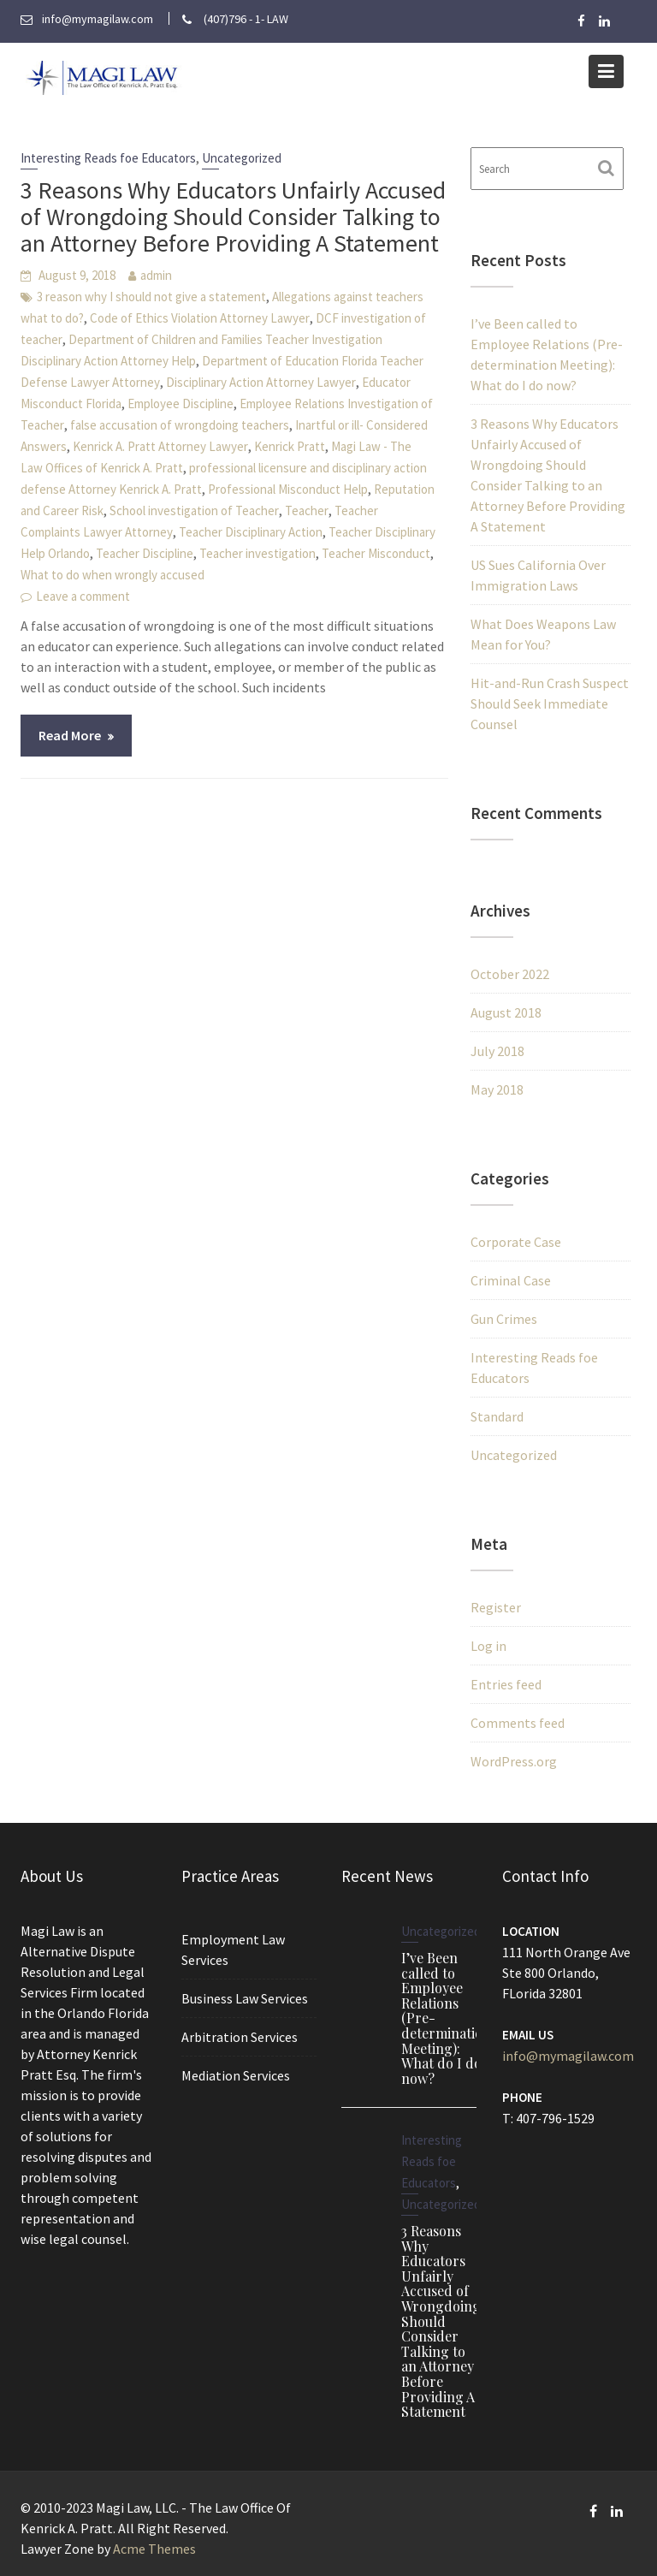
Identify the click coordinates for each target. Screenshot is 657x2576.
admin (156, 275)
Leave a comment (83, 596)
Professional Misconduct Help (288, 489)
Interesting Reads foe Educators (108, 158)
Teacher (306, 510)
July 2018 (497, 1050)
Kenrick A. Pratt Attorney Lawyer (160, 446)
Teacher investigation (257, 553)
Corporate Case (516, 1241)
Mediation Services (235, 2074)
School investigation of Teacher (194, 510)
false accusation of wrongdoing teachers (179, 425)
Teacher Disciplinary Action (251, 532)
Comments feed (518, 1722)
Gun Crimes (504, 1318)
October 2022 (510, 973)
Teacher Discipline (144, 553)
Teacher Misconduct (376, 553)
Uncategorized (241, 158)
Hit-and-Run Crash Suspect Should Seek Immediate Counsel (550, 703)
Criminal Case (511, 1280)
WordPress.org (514, 1761)
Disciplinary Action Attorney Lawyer (261, 382)
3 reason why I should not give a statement (151, 296)
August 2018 (506, 1012)
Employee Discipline (180, 403)
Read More (69, 735)
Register (496, 1607)
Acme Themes (154, 2548)
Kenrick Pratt (289, 446)
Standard (497, 1416)
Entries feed (506, 1684)
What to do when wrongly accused (112, 575)
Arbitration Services (238, 2036)
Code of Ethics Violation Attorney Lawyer (200, 318)
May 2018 (497, 1089)
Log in (488, 1645)
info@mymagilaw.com (567, 2054)
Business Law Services (243, 1998)
